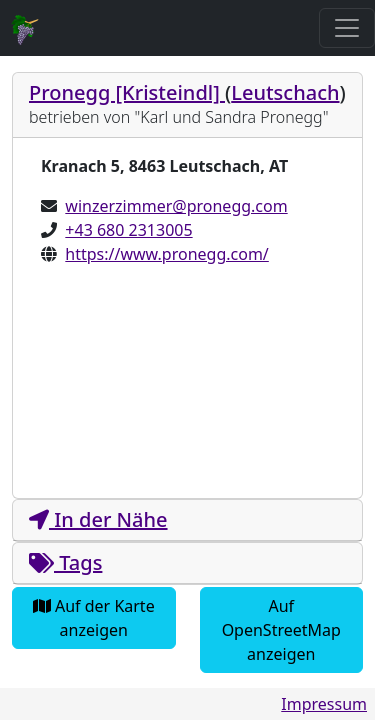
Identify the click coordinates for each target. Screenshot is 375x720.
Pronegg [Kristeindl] (127, 92)
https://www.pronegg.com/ (166, 254)
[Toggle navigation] (347, 28)
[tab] (187, 105)
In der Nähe (98, 519)
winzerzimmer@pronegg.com (176, 206)
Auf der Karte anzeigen (94, 618)
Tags (65, 562)
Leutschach (285, 92)
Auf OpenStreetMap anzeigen (281, 630)
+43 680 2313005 (128, 230)
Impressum (324, 704)
